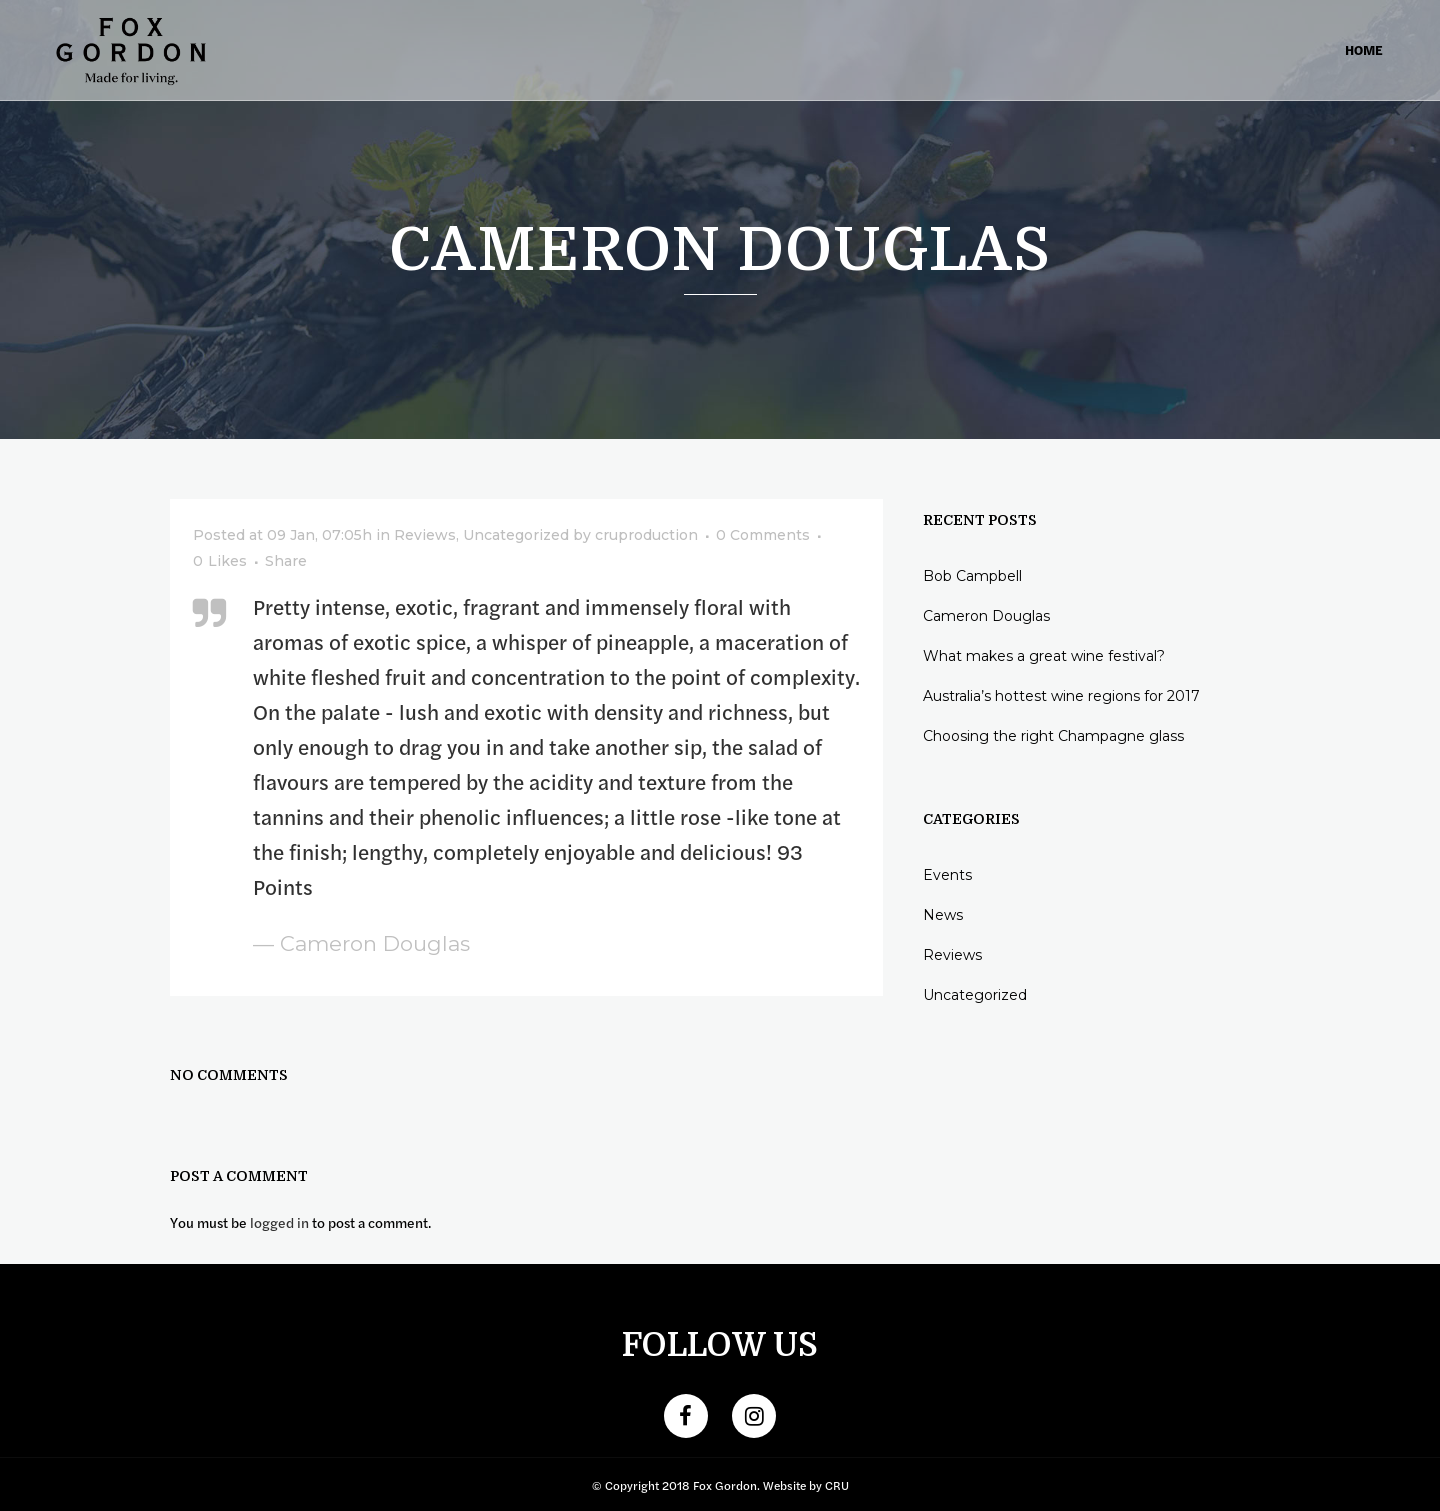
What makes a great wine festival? (1044, 656)
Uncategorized (516, 535)
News (943, 915)
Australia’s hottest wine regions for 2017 (1061, 696)
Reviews (425, 535)
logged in (279, 1222)
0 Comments (763, 535)
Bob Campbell (972, 576)
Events (947, 875)
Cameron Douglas (986, 616)
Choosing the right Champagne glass (1053, 736)
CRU (837, 1485)
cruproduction (646, 535)
